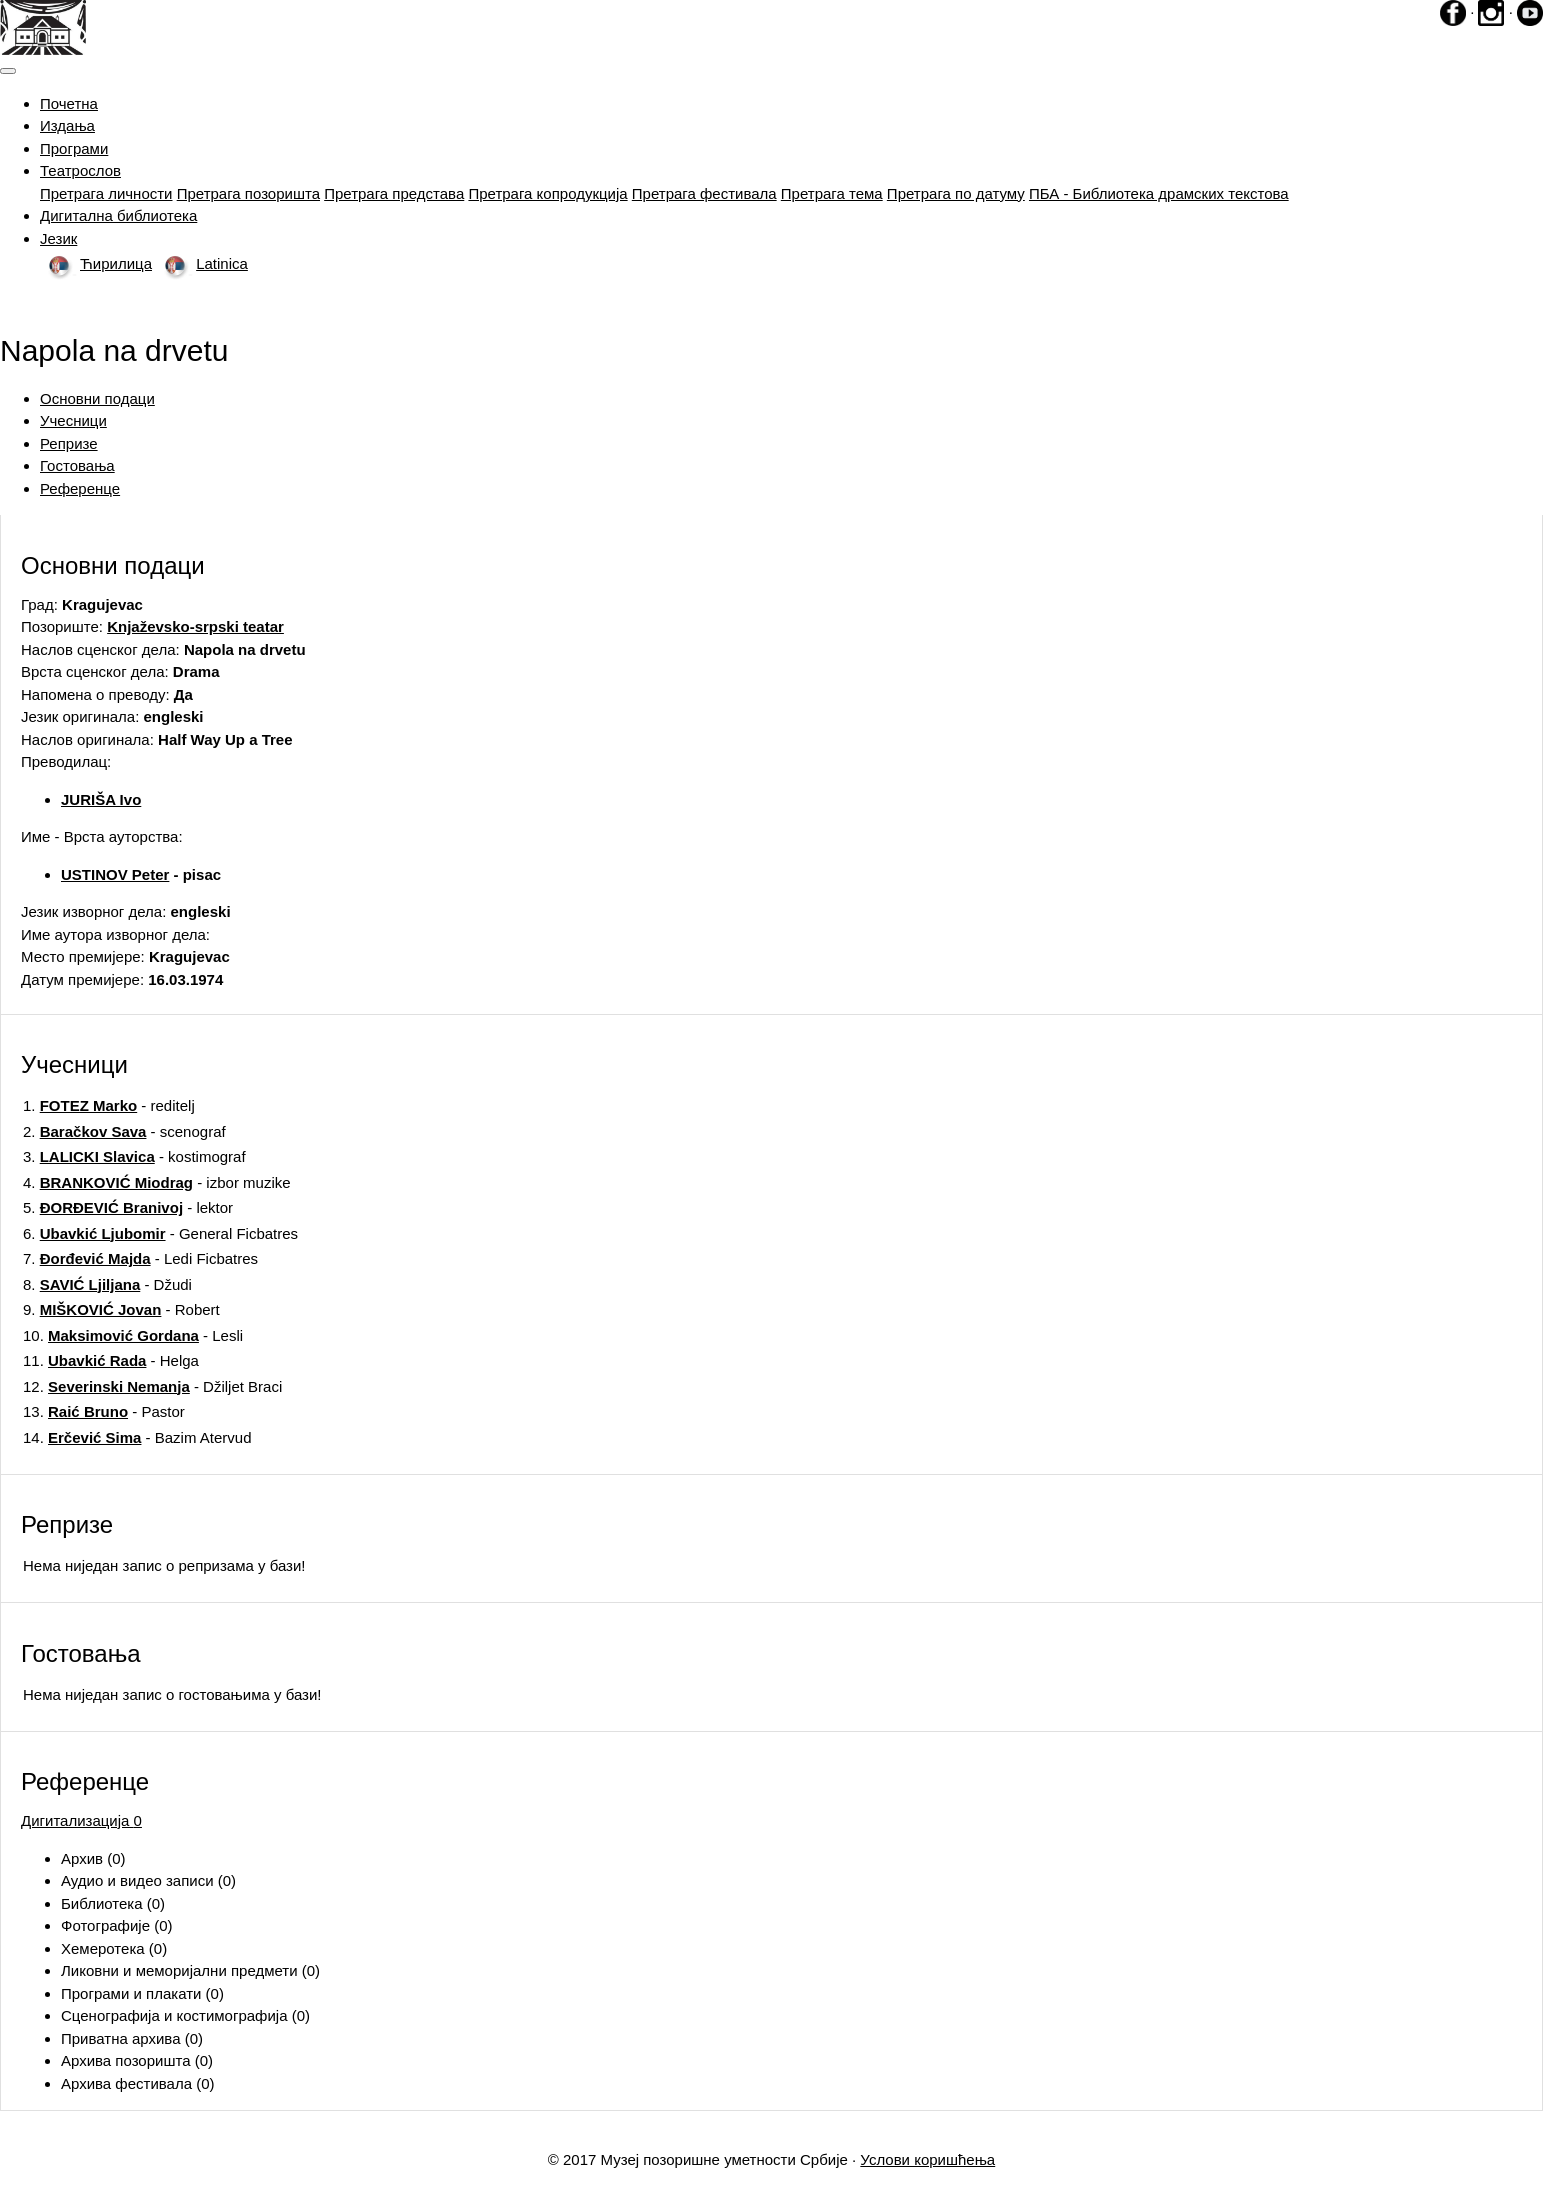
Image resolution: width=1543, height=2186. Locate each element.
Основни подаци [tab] (97, 398)
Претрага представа (394, 193)
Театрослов (80, 170)
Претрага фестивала (704, 193)
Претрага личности (106, 193)
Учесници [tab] (73, 420)
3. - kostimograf (134, 1156)
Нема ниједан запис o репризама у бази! (164, 1565)
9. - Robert (121, 1309)
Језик (58, 238)
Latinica (202, 263)
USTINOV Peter (115, 874)
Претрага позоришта (248, 193)
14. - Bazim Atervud (137, 1437)
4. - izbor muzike (157, 1182)
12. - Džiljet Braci (152, 1386)
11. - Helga (111, 1360)
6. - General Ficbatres (160, 1233)
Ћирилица (96, 263)
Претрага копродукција (547, 193)
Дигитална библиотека (118, 215)
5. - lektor (128, 1207)
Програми (74, 148)
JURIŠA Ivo (101, 799)
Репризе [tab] (69, 443)
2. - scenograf (124, 1131)
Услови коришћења (927, 2159)
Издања (67, 125)
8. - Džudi (107, 1284)
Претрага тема (832, 193)
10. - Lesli (133, 1335)
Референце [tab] (80, 488)
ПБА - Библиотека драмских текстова (1159, 193)
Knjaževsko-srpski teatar (195, 626)
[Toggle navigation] (8, 71)
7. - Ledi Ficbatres (140, 1258)
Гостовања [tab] (77, 465)
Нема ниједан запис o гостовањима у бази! (172, 1694)
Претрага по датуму (956, 193)
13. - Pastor (104, 1411)
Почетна (69, 103)
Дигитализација (81, 1820)
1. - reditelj (109, 1105)
